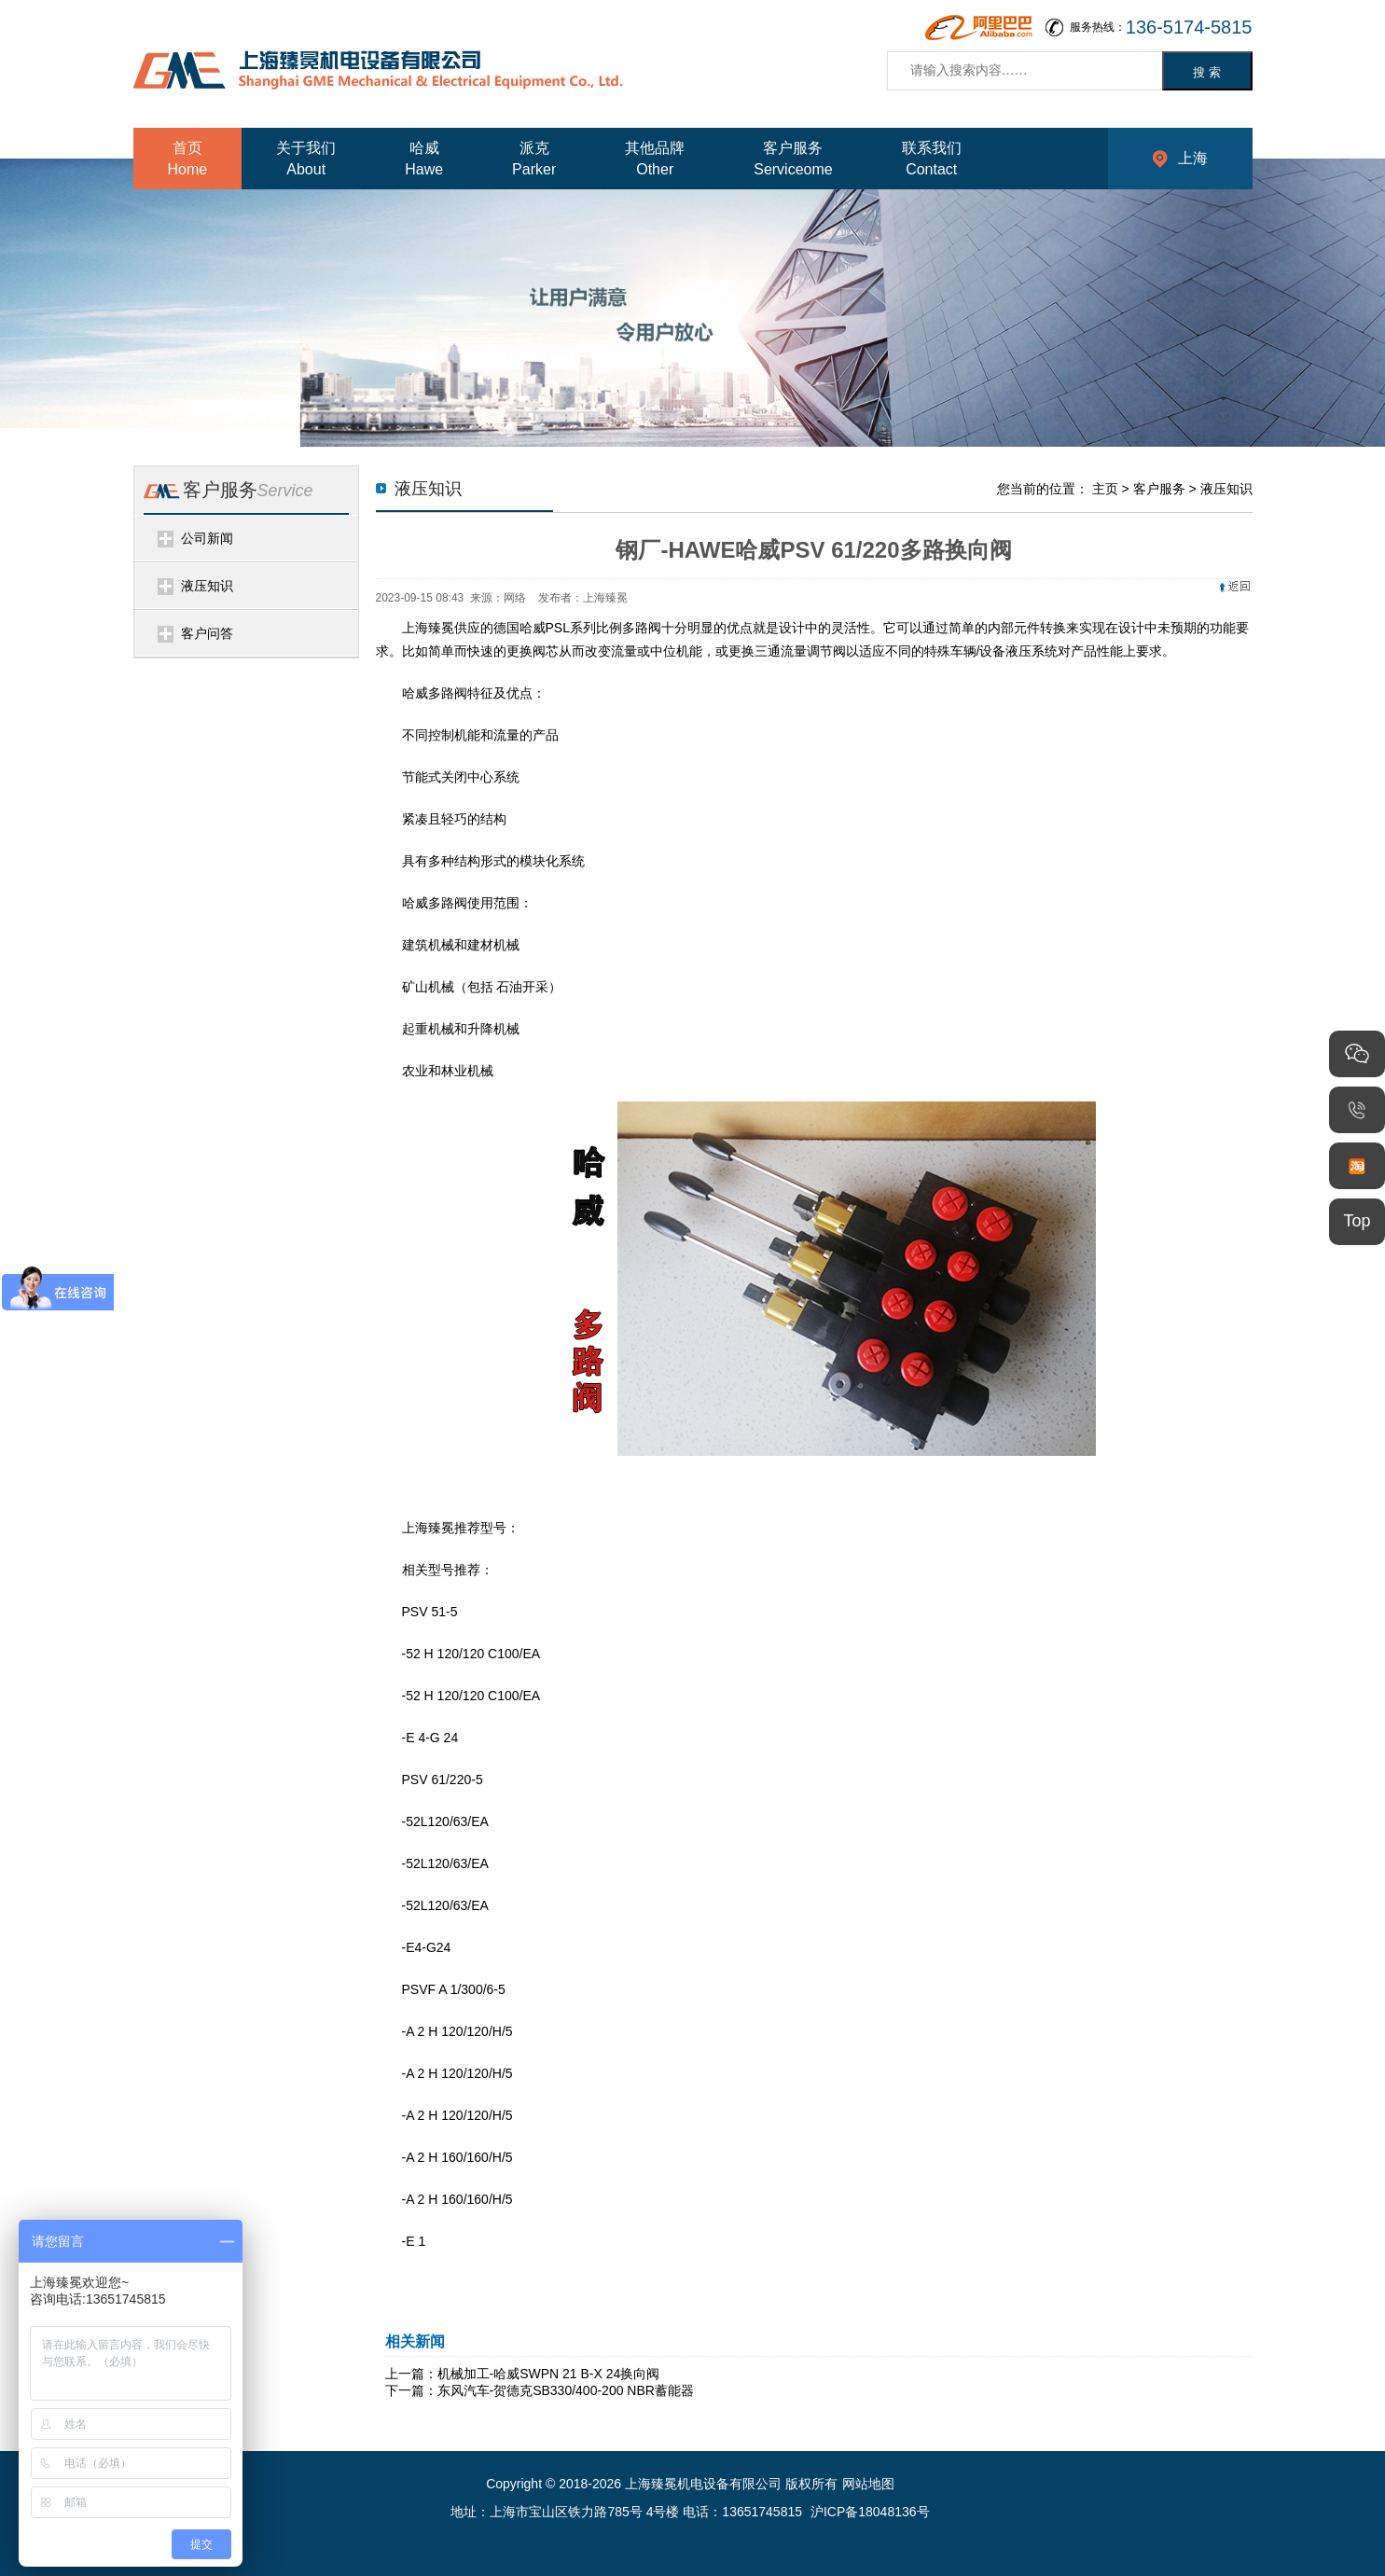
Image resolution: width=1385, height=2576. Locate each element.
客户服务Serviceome (793, 158)
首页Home (188, 158)
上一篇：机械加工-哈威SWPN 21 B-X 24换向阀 (522, 2373)
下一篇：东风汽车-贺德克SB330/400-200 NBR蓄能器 (539, 2390)
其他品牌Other (655, 158)
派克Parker (534, 158)
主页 (1105, 488)
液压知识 (207, 585)
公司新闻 (207, 538)
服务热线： (1161, 27)
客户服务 (1159, 488)
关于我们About (306, 158)
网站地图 (868, 2483)
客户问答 (207, 633)
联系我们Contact (932, 158)
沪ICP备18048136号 (870, 2511)
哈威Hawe (424, 158)
